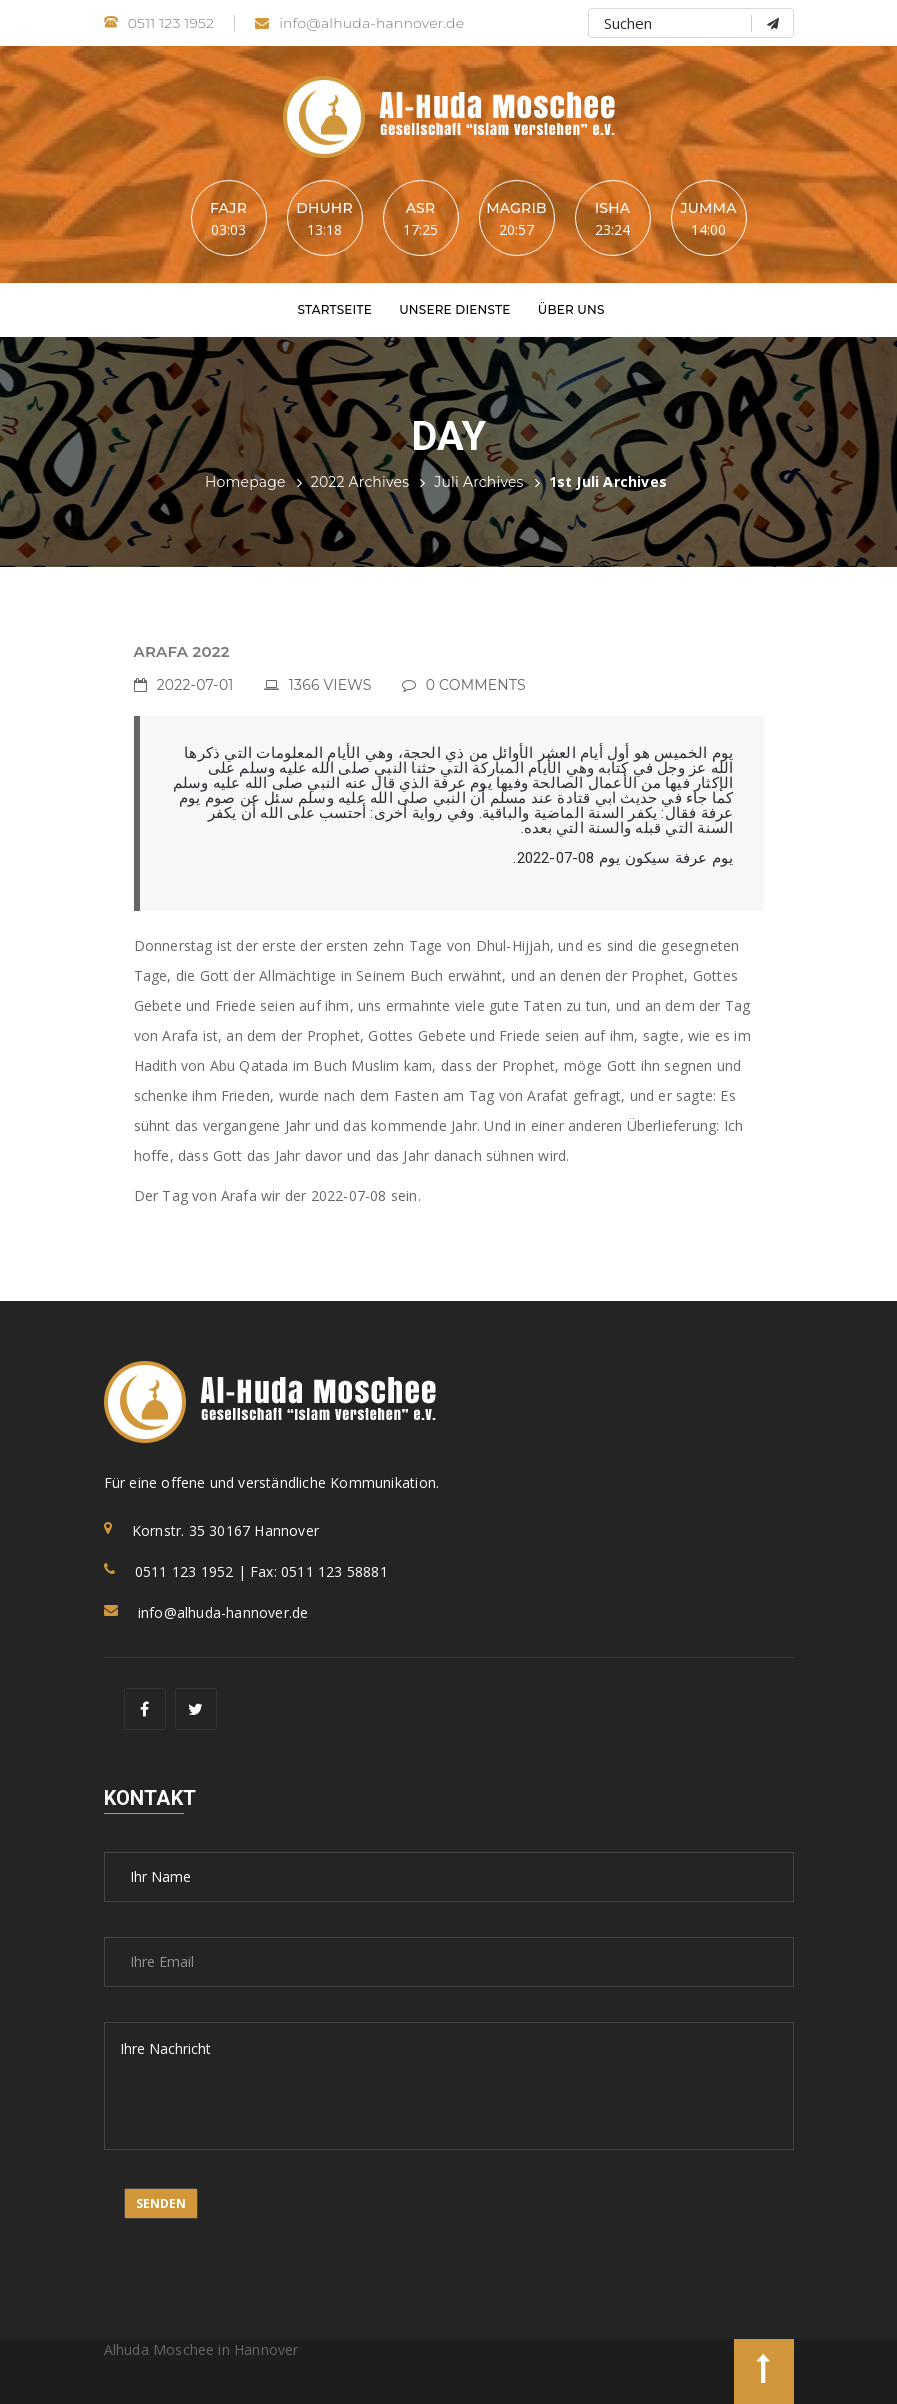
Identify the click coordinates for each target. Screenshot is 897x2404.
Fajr (228, 208)
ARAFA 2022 (182, 651)
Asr (421, 208)
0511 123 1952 (159, 23)
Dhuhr (324, 208)
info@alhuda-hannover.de (359, 23)
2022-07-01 (195, 685)
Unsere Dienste (454, 309)
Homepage (245, 482)
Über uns (571, 309)
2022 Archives (360, 482)
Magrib (516, 208)
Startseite (334, 309)
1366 (330, 685)
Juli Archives (478, 482)
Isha (612, 208)
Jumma (708, 208)
